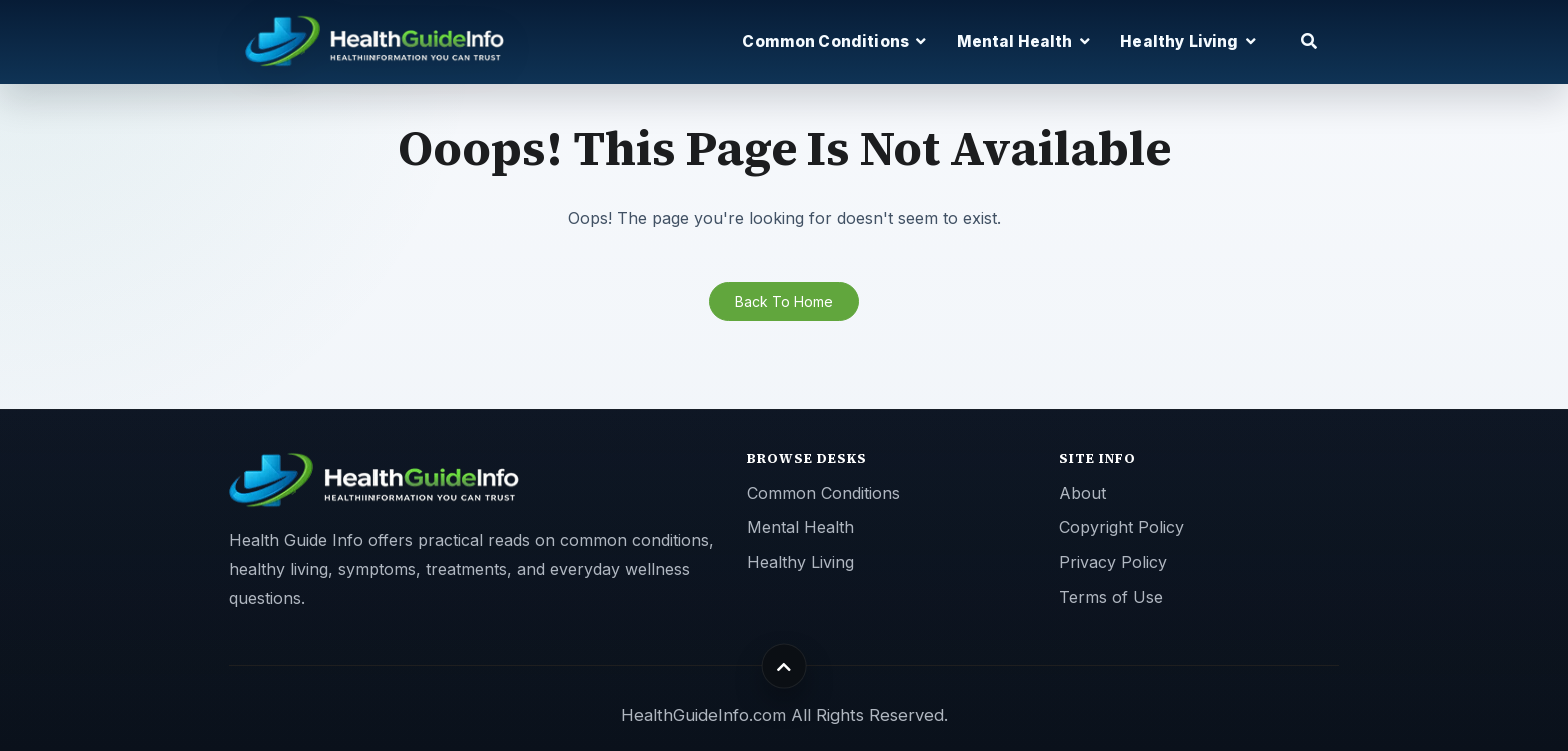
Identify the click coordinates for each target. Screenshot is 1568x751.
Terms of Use (1111, 597)
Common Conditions (823, 493)
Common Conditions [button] (834, 41)
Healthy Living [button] (1187, 41)
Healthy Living (800, 562)
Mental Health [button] (1023, 41)
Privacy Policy (1113, 562)
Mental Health (800, 527)
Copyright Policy (1121, 527)
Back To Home (784, 301)
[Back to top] (784, 666)
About (1082, 493)
